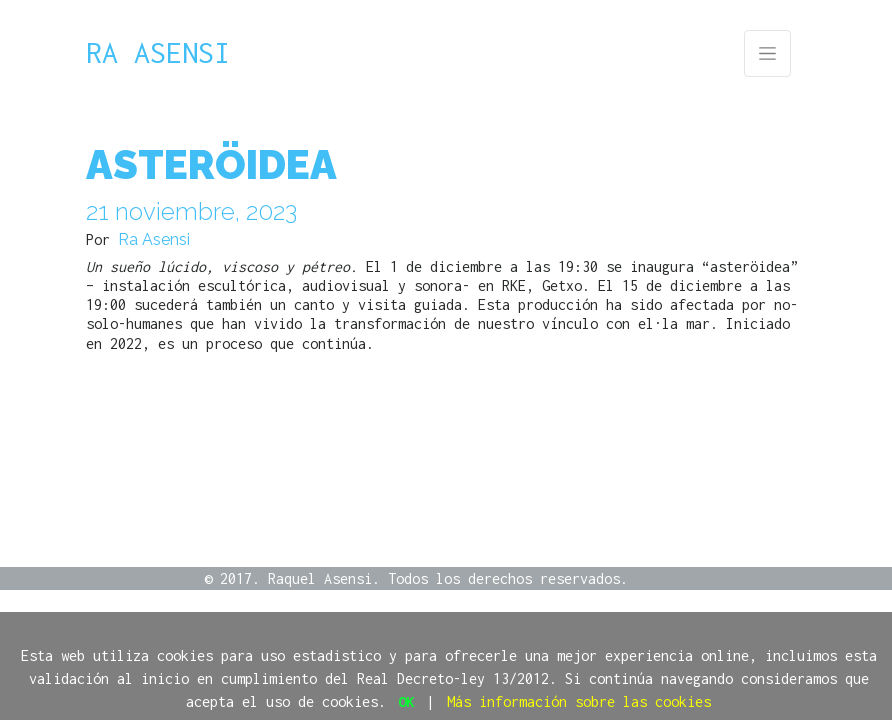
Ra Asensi (158, 52)
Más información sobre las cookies (579, 701)
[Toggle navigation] (767, 53)
